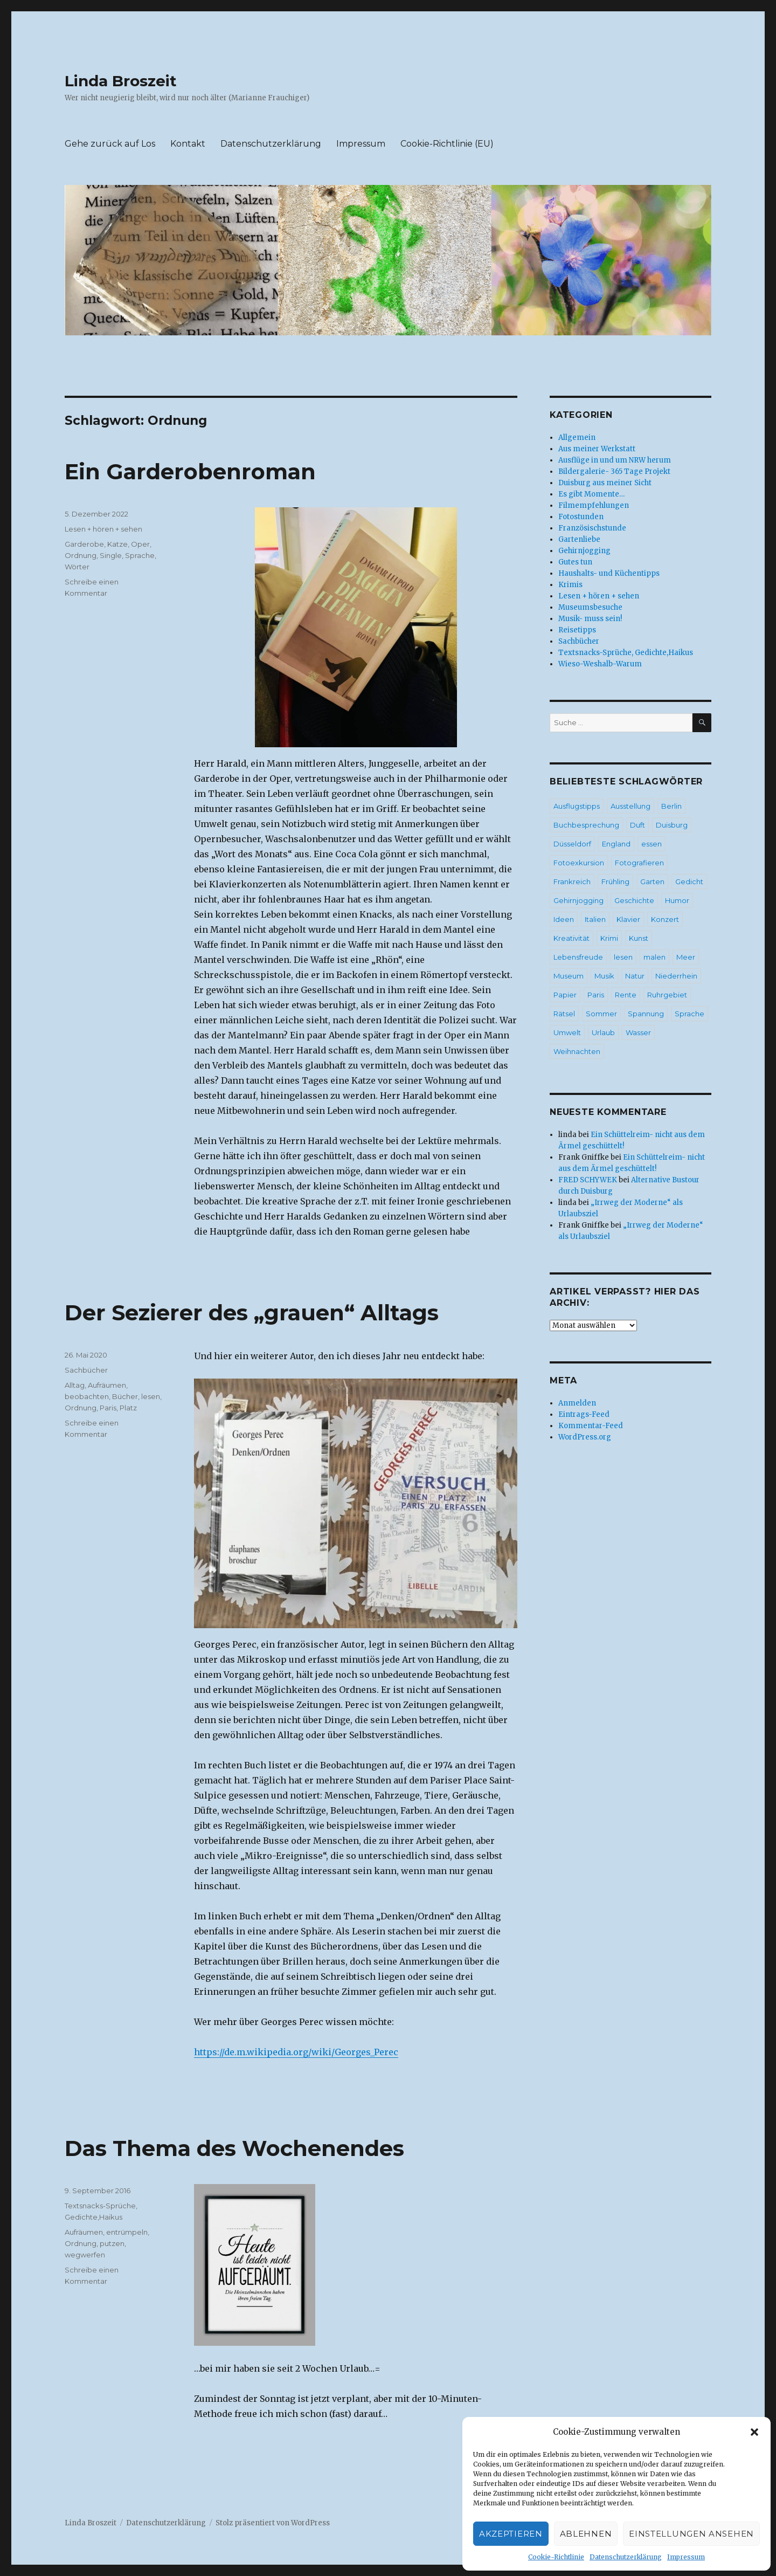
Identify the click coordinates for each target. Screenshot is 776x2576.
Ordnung (80, 555)
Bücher (125, 1396)
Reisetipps (577, 630)
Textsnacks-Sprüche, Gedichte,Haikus (625, 652)
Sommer (601, 1013)
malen (654, 957)
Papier (565, 994)
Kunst (638, 938)
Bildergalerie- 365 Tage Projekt (614, 471)
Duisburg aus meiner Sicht (605, 482)
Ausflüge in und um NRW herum (614, 460)
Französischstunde (592, 528)
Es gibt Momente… (591, 494)
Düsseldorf (572, 843)
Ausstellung (630, 806)
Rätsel (564, 1013)
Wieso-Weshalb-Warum (600, 664)
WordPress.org (584, 1437)
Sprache (140, 555)
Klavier (628, 919)
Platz (128, 1407)
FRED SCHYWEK (587, 1179)
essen (651, 843)
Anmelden (577, 1403)
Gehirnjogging (584, 550)
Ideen (563, 919)
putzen (112, 2243)
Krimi (609, 938)
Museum (568, 976)
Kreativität (571, 938)
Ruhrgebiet (667, 994)
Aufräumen (107, 1385)
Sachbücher (86, 1370)
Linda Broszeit (121, 81)
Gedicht (689, 881)
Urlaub (603, 1032)
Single (111, 555)
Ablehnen (586, 2534)
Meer (685, 957)
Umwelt (567, 1032)
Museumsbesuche (590, 607)
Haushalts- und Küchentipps (609, 573)
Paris (108, 1407)
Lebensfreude (578, 957)
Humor (677, 900)
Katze (117, 544)
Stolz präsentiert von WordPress (273, 2522)
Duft (637, 825)
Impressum (686, 2557)
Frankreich (572, 881)
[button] (754, 2432)
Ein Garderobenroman (190, 471)
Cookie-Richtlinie (556, 2557)
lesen (150, 1396)
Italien (595, 919)
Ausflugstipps (576, 806)
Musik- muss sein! (590, 618)
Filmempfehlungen (593, 505)
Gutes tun (575, 562)
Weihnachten (576, 1051)
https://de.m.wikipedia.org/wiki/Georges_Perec (296, 2052)
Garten (652, 881)
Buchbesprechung (586, 825)
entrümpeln (127, 2232)
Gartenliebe (579, 539)
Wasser (638, 1032)
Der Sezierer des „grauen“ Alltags (252, 1312)
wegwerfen (85, 2254)
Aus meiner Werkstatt (596, 448)
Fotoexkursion (578, 862)
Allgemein (576, 437)
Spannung (646, 1013)
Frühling (615, 881)
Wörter (77, 566)
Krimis (570, 584)
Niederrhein (676, 976)
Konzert (665, 919)
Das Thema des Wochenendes (234, 2148)
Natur (635, 976)
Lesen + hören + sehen (103, 529)
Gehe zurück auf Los (110, 144)
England (616, 843)
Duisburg (672, 825)
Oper (140, 544)
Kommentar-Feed (590, 1425)
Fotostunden (581, 516)
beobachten (87, 1396)
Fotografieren (639, 862)
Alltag (75, 1385)
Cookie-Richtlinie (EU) (447, 144)
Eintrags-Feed (583, 1414)
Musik (604, 976)
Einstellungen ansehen (691, 2534)
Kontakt (187, 144)
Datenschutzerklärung (626, 2557)
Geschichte (634, 900)
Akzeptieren (511, 2534)
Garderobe (84, 544)
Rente (625, 994)
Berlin (671, 806)
